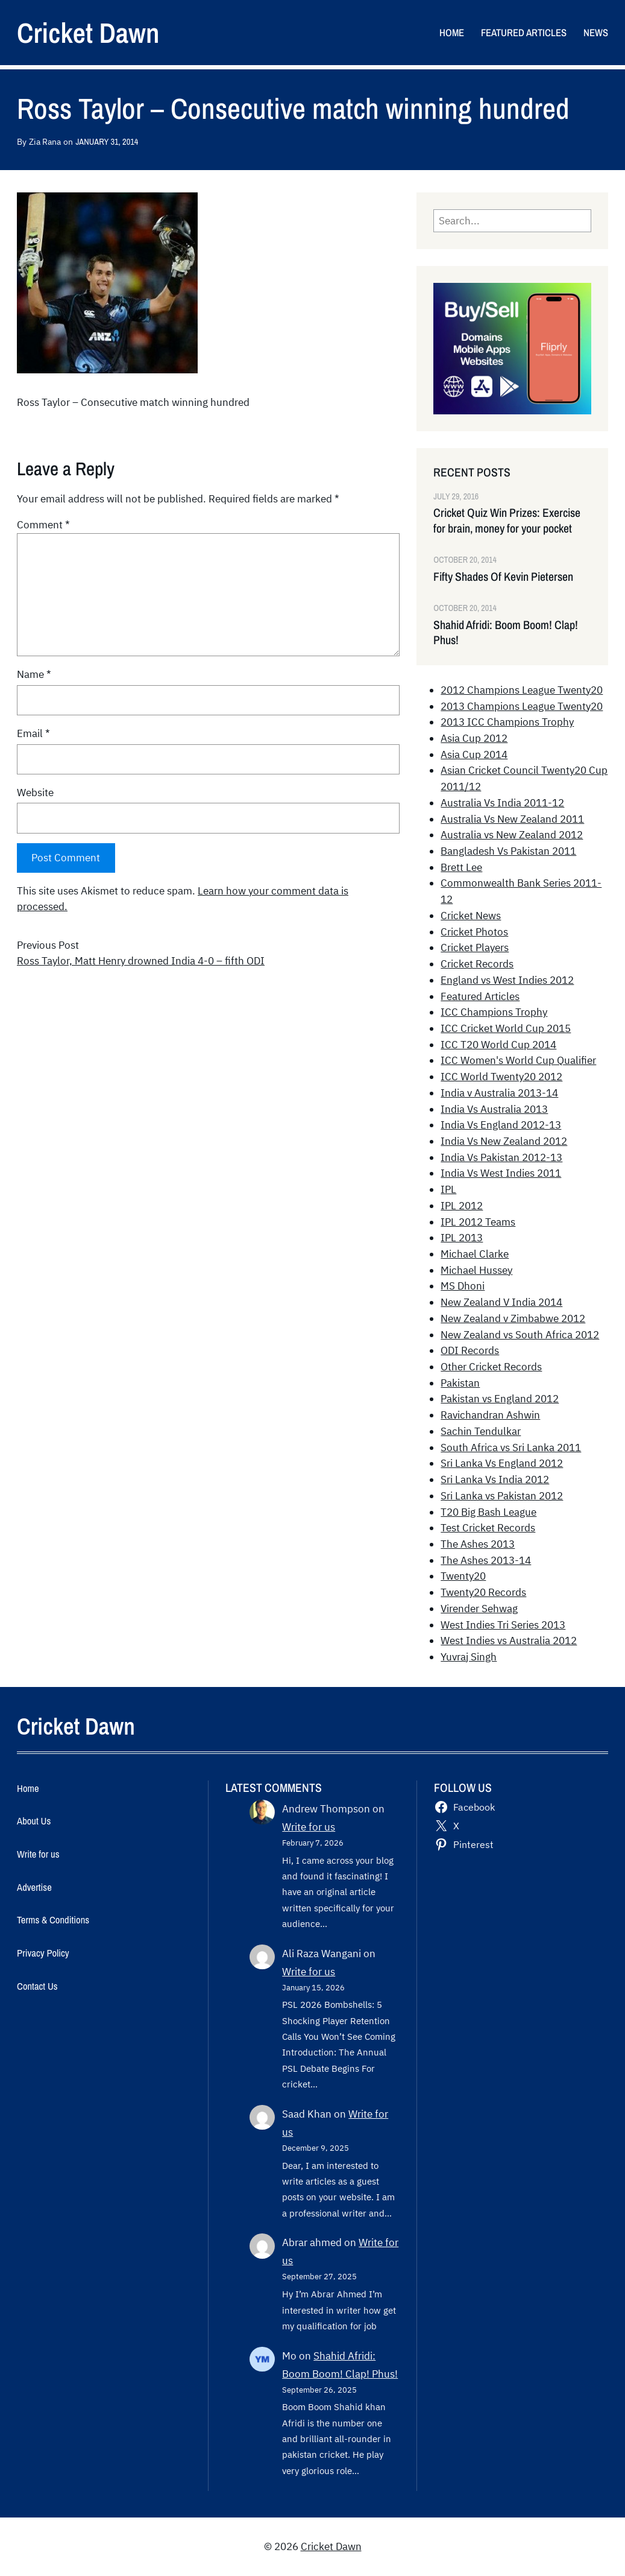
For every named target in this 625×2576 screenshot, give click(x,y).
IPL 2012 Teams (478, 1222)
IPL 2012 (462, 1205)
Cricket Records (477, 963)
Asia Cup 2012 (474, 738)
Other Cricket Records (491, 1366)
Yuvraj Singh (469, 1656)
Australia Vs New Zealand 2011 (512, 819)
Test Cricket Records (488, 1527)
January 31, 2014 (106, 141)
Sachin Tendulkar (481, 1431)
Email (33, 733)
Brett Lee (461, 867)
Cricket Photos (474, 931)
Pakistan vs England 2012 (500, 1398)
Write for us (308, 1827)
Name (34, 674)
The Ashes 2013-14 (486, 1560)
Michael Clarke (475, 1254)
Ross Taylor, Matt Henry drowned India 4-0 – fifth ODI (141, 960)
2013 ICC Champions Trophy (507, 722)
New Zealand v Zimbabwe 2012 (513, 1318)
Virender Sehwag (479, 1608)
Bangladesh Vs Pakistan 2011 (508, 851)
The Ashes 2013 (478, 1544)
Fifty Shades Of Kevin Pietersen (503, 576)
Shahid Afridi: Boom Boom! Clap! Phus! (505, 633)
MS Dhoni (463, 1286)
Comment (43, 524)
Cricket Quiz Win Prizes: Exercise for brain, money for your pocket (506, 520)
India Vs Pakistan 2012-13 (501, 1157)
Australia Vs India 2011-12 (502, 802)
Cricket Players (475, 947)
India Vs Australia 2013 (494, 1109)
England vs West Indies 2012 (507, 980)
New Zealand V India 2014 (501, 1302)
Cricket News (471, 915)
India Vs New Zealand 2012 (504, 1141)
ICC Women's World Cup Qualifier (518, 1060)
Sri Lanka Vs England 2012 (502, 1463)
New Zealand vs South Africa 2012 (520, 1334)
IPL (448, 1189)
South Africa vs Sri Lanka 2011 (511, 1447)
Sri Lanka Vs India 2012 (495, 1479)
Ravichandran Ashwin (490, 1415)
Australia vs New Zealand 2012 (512, 834)
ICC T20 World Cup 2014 (498, 1044)
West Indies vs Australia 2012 (509, 1640)
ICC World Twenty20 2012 (501, 1076)
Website (35, 792)
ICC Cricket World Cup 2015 (506, 1028)
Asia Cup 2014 (474, 754)
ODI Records (470, 1350)
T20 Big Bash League (488, 1512)
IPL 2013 (462, 1237)
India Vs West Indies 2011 (501, 1173)
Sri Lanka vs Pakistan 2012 (502, 1495)
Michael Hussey (476, 1270)
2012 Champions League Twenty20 (522, 690)
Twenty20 (463, 1576)
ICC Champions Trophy (494, 1012)
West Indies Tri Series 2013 (503, 1624)
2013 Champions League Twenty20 (522, 706)
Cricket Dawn (88, 32)
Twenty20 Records (483, 1592)
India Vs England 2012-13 (501, 1124)
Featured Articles (480, 996)
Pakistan (460, 1383)
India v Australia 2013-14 (499, 1093)
